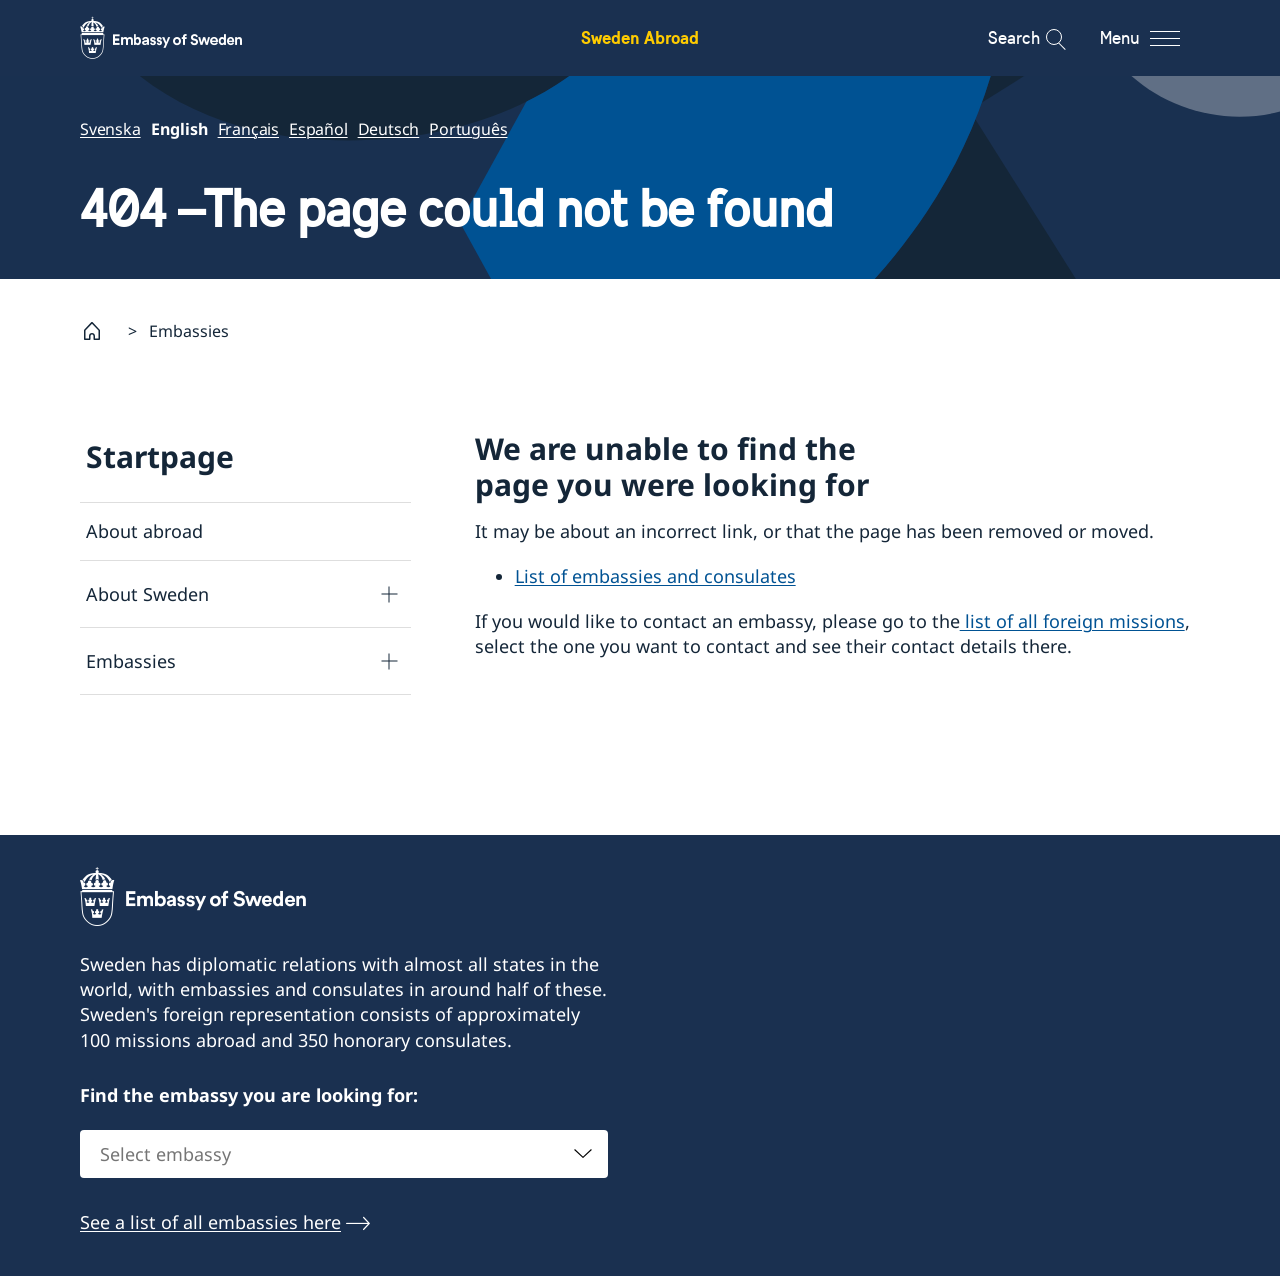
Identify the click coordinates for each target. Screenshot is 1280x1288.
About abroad (144, 531)
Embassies (131, 660)
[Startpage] (100, 331)
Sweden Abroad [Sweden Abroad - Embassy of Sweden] (640, 37)
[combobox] (344, 1253)
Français (248, 129)
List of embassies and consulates (655, 576)
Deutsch (389, 129)
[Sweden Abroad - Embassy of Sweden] (180, 38)
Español (318, 129)
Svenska (110, 129)
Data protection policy (180, 781)
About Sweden (147, 593)
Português (468, 129)
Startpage (160, 456)
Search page (138, 723)
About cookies (147, 839)
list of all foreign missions (1072, 621)
